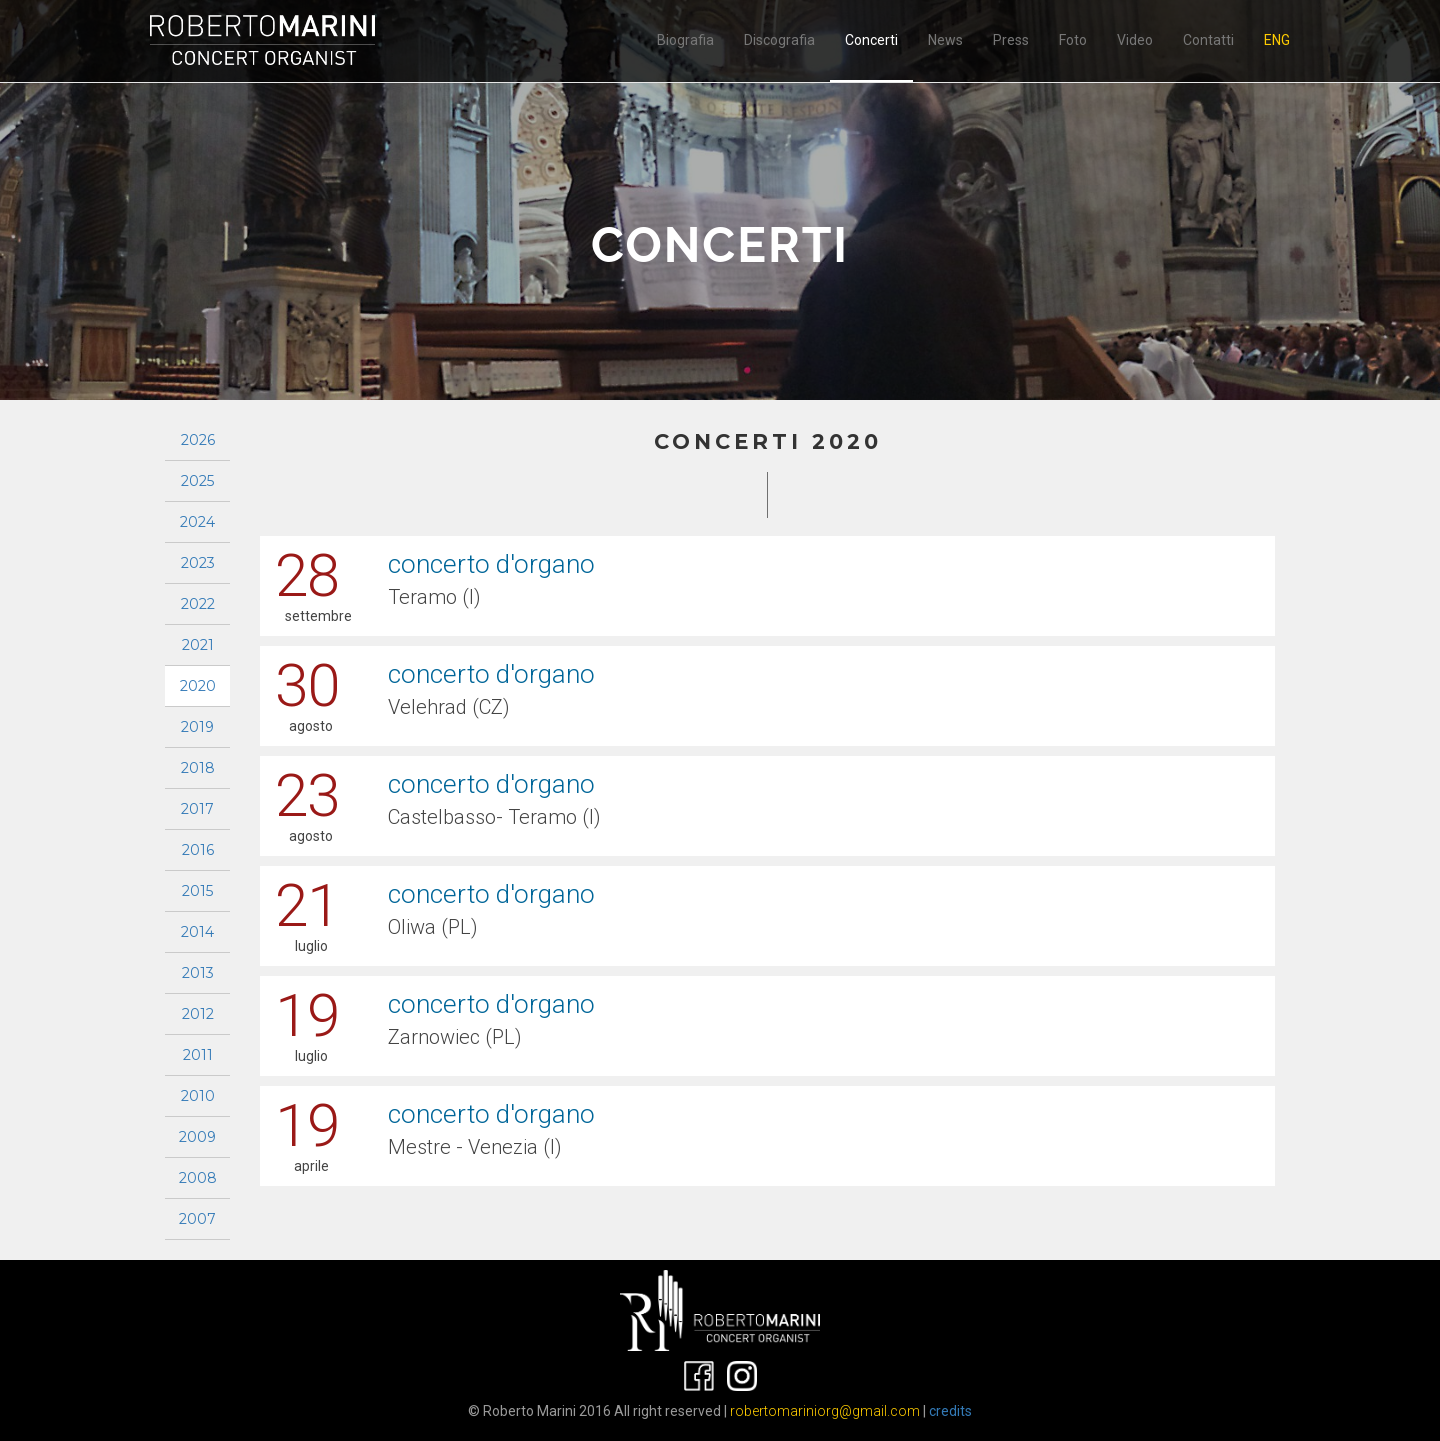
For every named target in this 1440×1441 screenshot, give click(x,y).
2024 (197, 522)
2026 (198, 440)
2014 (197, 932)
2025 (197, 481)
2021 (198, 645)
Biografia (685, 40)
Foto (1073, 40)
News (945, 40)
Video (1135, 40)
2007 (197, 1219)
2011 (198, 1055)
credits (950, 1411)
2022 (198, 604)
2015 (197, 891)
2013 (198, 973)
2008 (198, 1178)
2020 (198, 686)
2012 (198, 1014)
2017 (197, 809)
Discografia (779, 40)
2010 (198, 1096)
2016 (198, 850)
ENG (1277, 40)
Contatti (1208, 40)
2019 (197, 727)
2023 (198, 563)
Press (1011, 40)
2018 (198, 768)
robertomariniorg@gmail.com (825, 1411)
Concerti (871, 40)
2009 (197, 1137)
